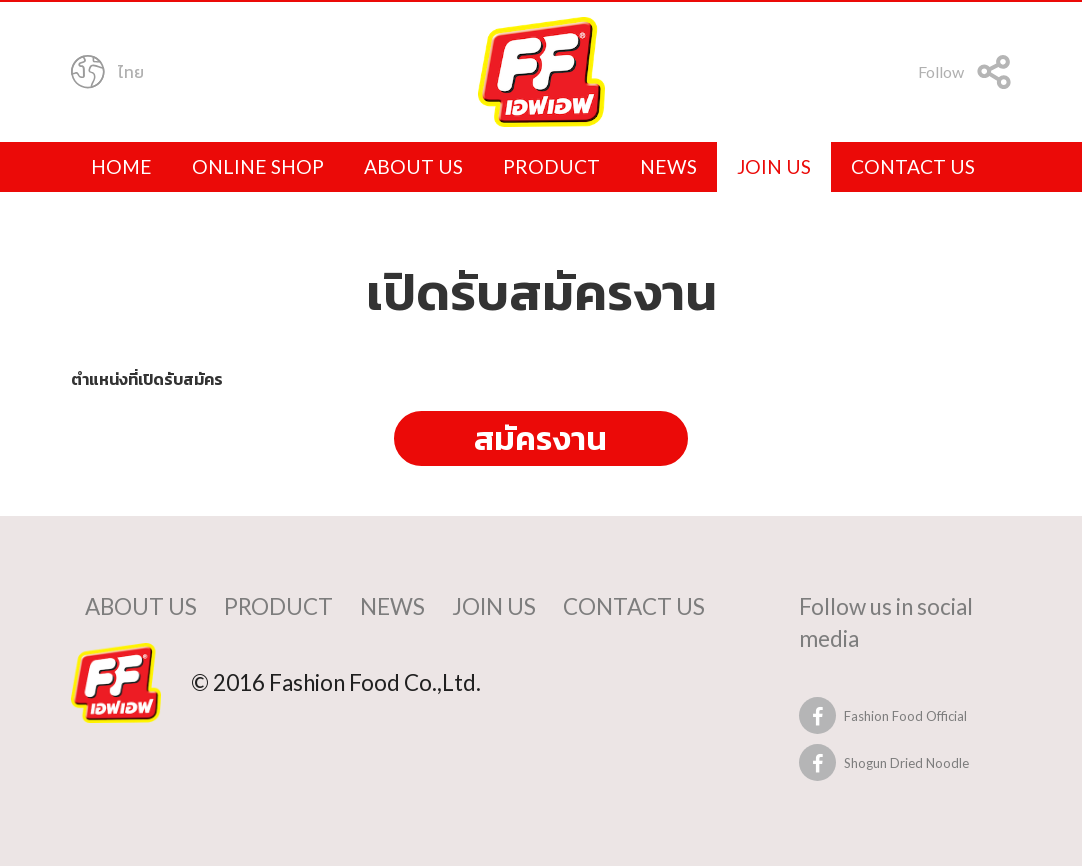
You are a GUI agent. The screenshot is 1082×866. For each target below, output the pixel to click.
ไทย (107, 74)
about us (413, 166)
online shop (258, 166)
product (551, 166)
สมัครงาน (540, 437)
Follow (964, 74)
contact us (913, 166)
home (121, 166)
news (668, 166)
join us (774, 166)
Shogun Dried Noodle (906, 763)
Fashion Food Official (905, 716)
